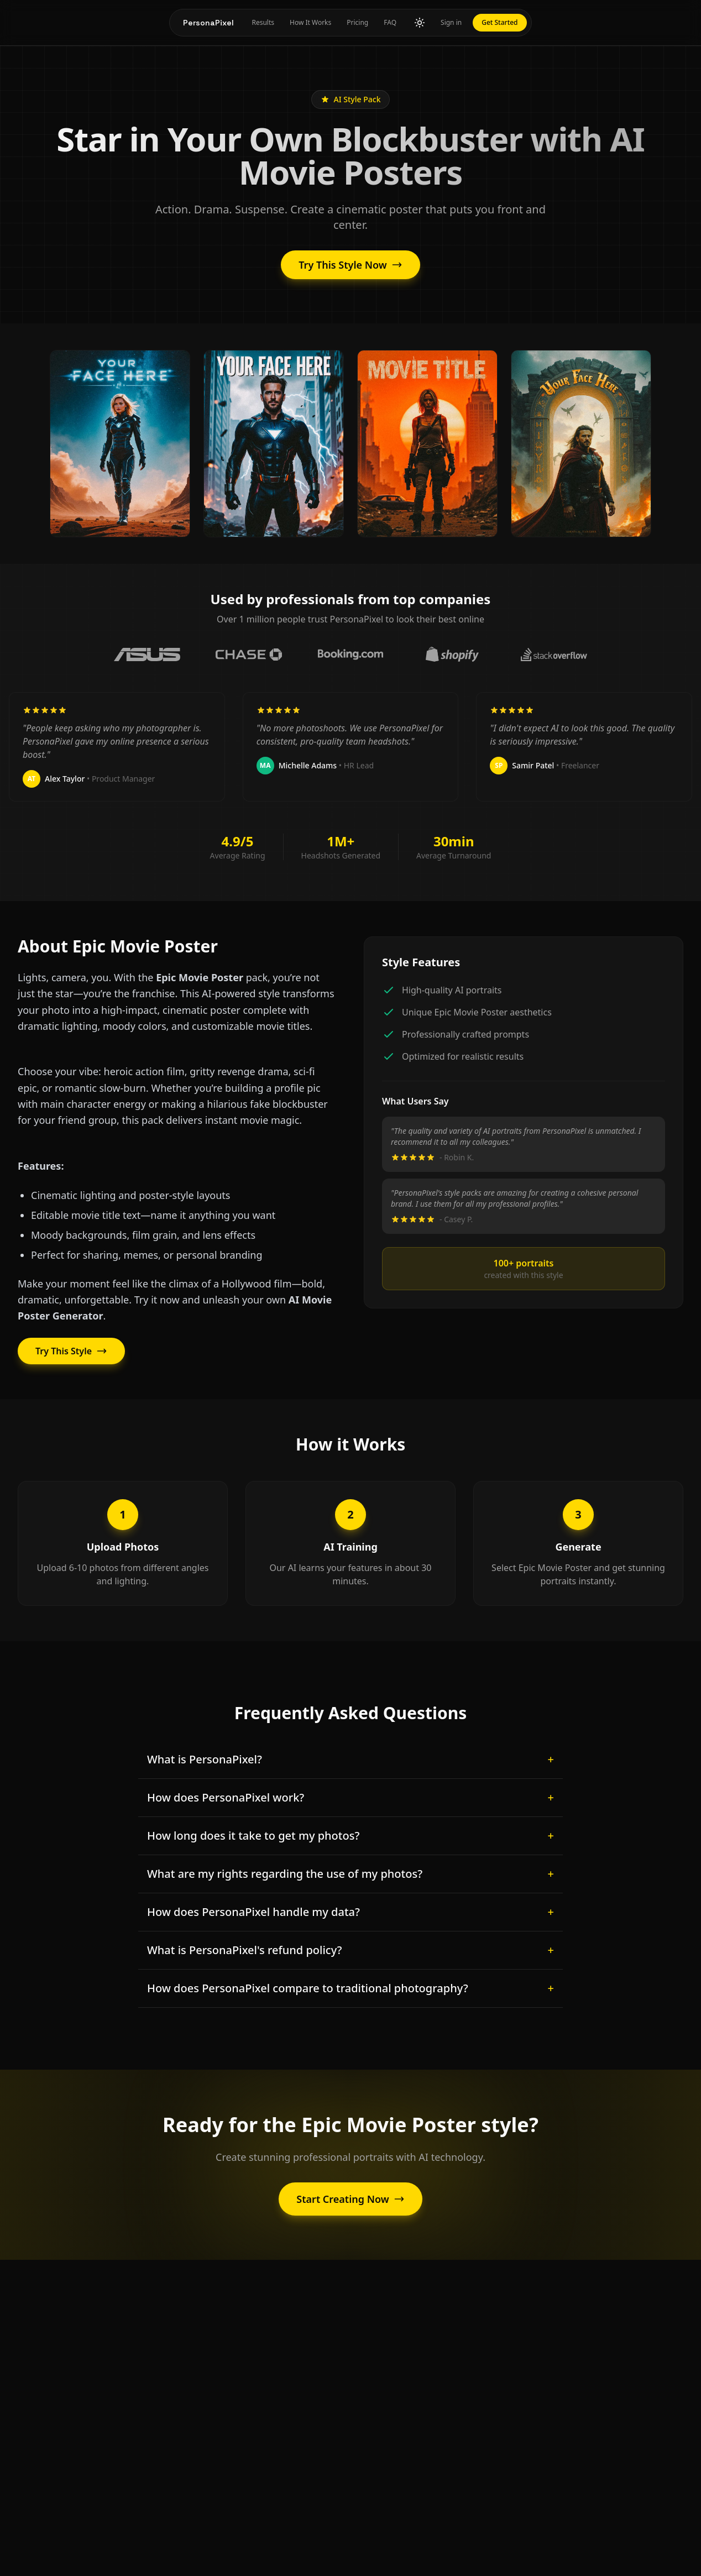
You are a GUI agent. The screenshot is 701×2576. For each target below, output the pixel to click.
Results (263, 22)
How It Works (310, 22)
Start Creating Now (350, 2199)
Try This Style (71, 1350)
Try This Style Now (350, 264)
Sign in (451, 22)
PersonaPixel (208, 23)
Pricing (357, 22)
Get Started (499, 22)
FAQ (390, 22)
